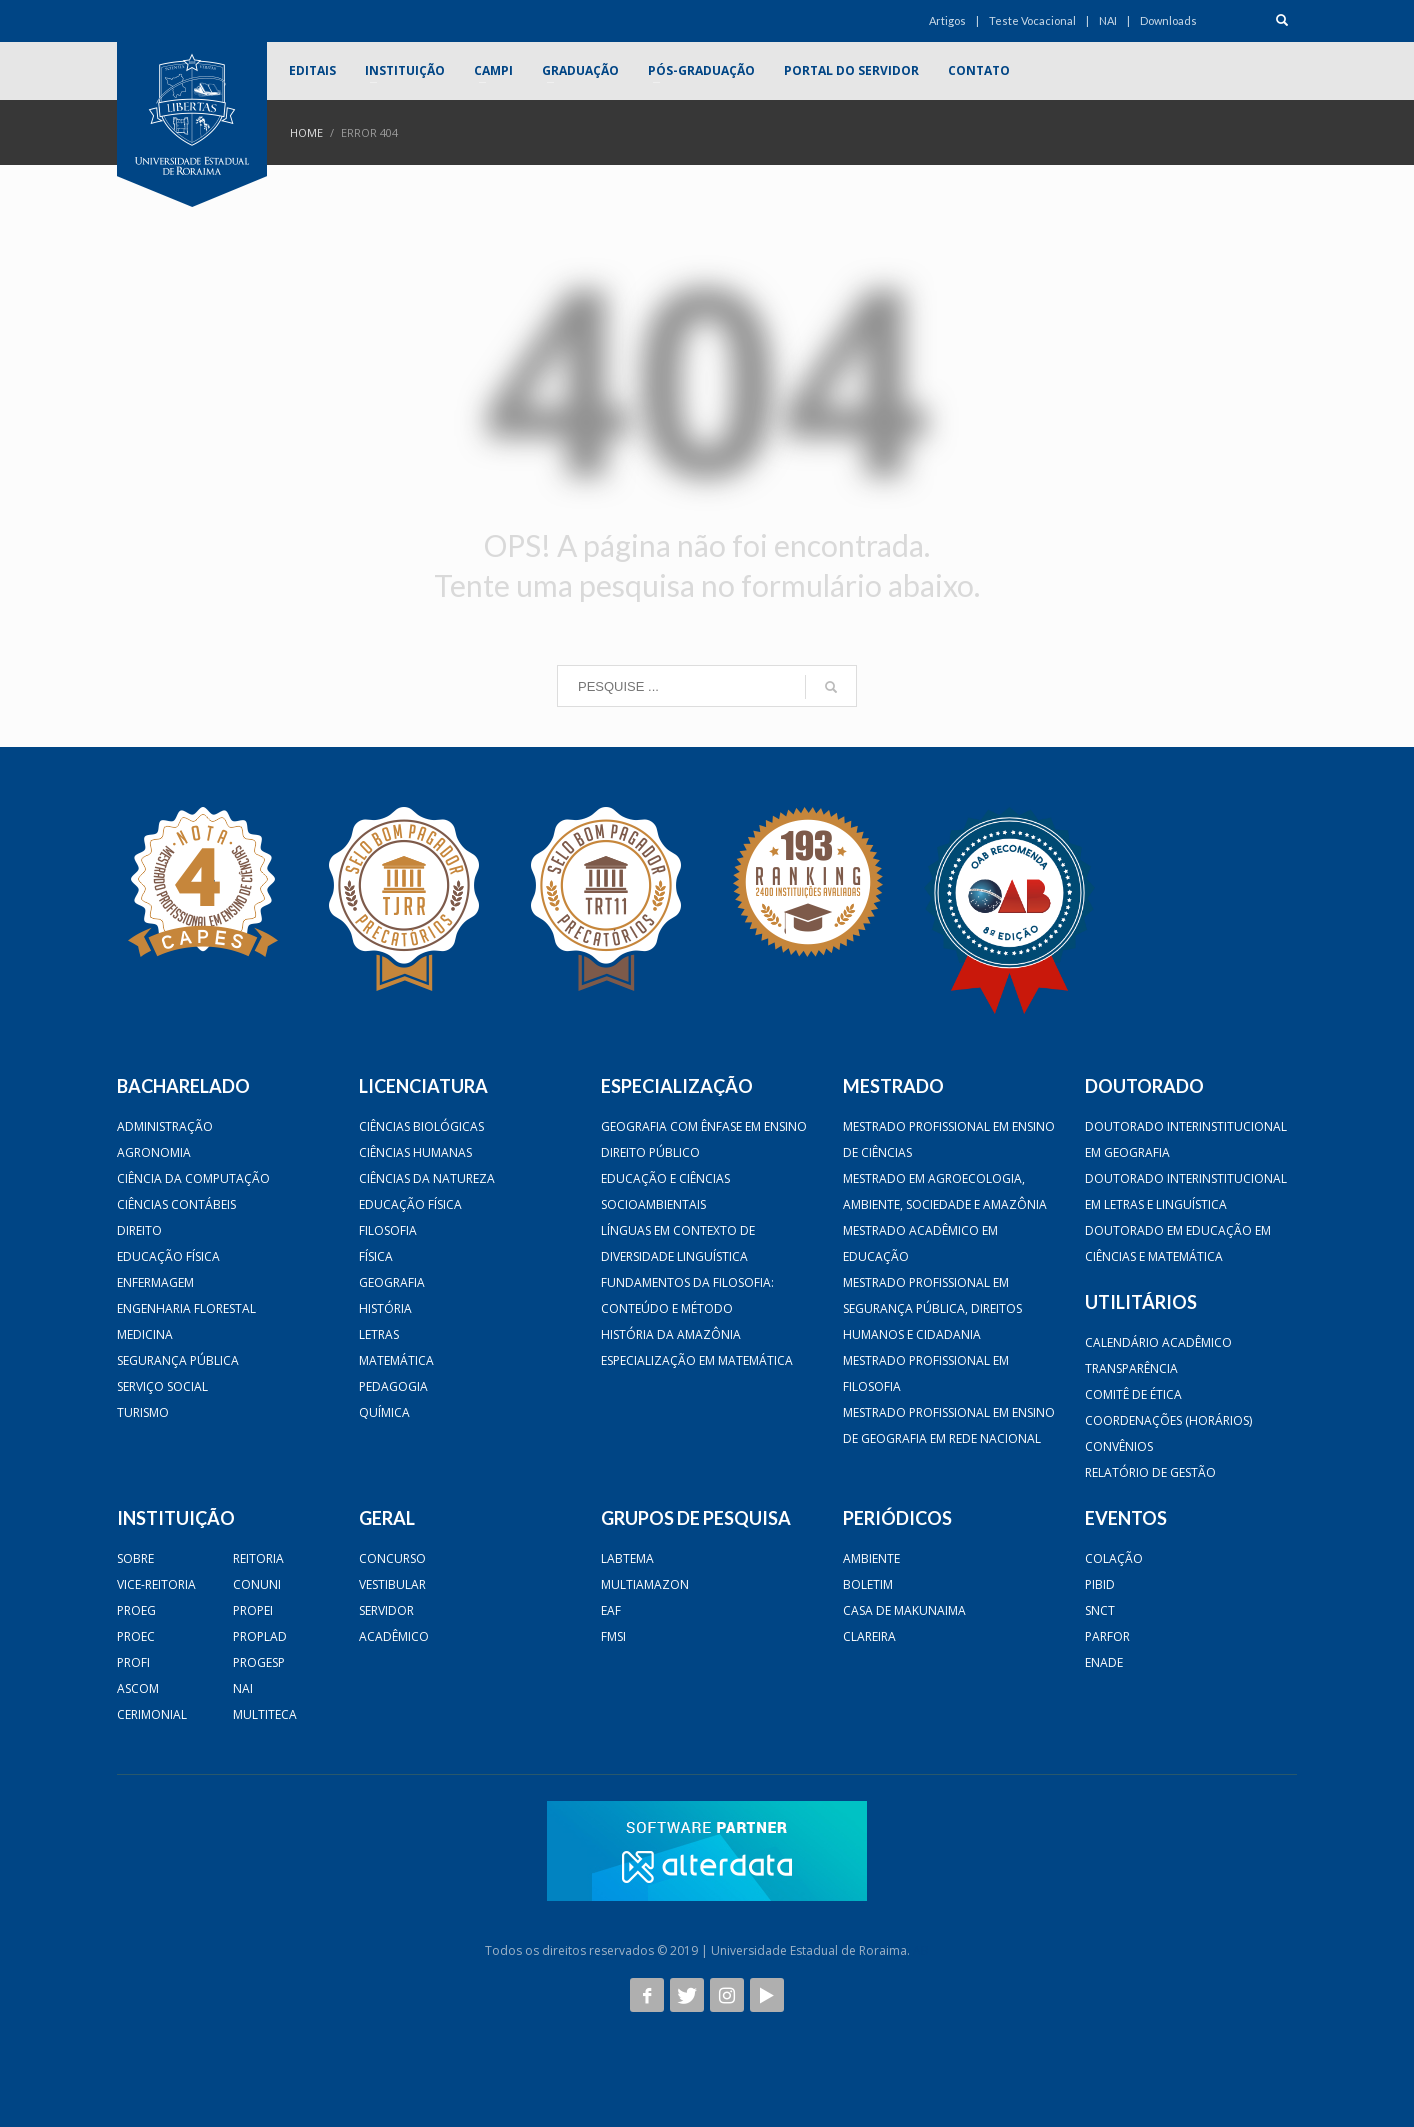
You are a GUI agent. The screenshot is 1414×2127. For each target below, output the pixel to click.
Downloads (1168, 20)
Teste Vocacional (1032, 20)
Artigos (947, 20)
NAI (1108, 20)
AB (921, 1950)
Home (306, 132)
